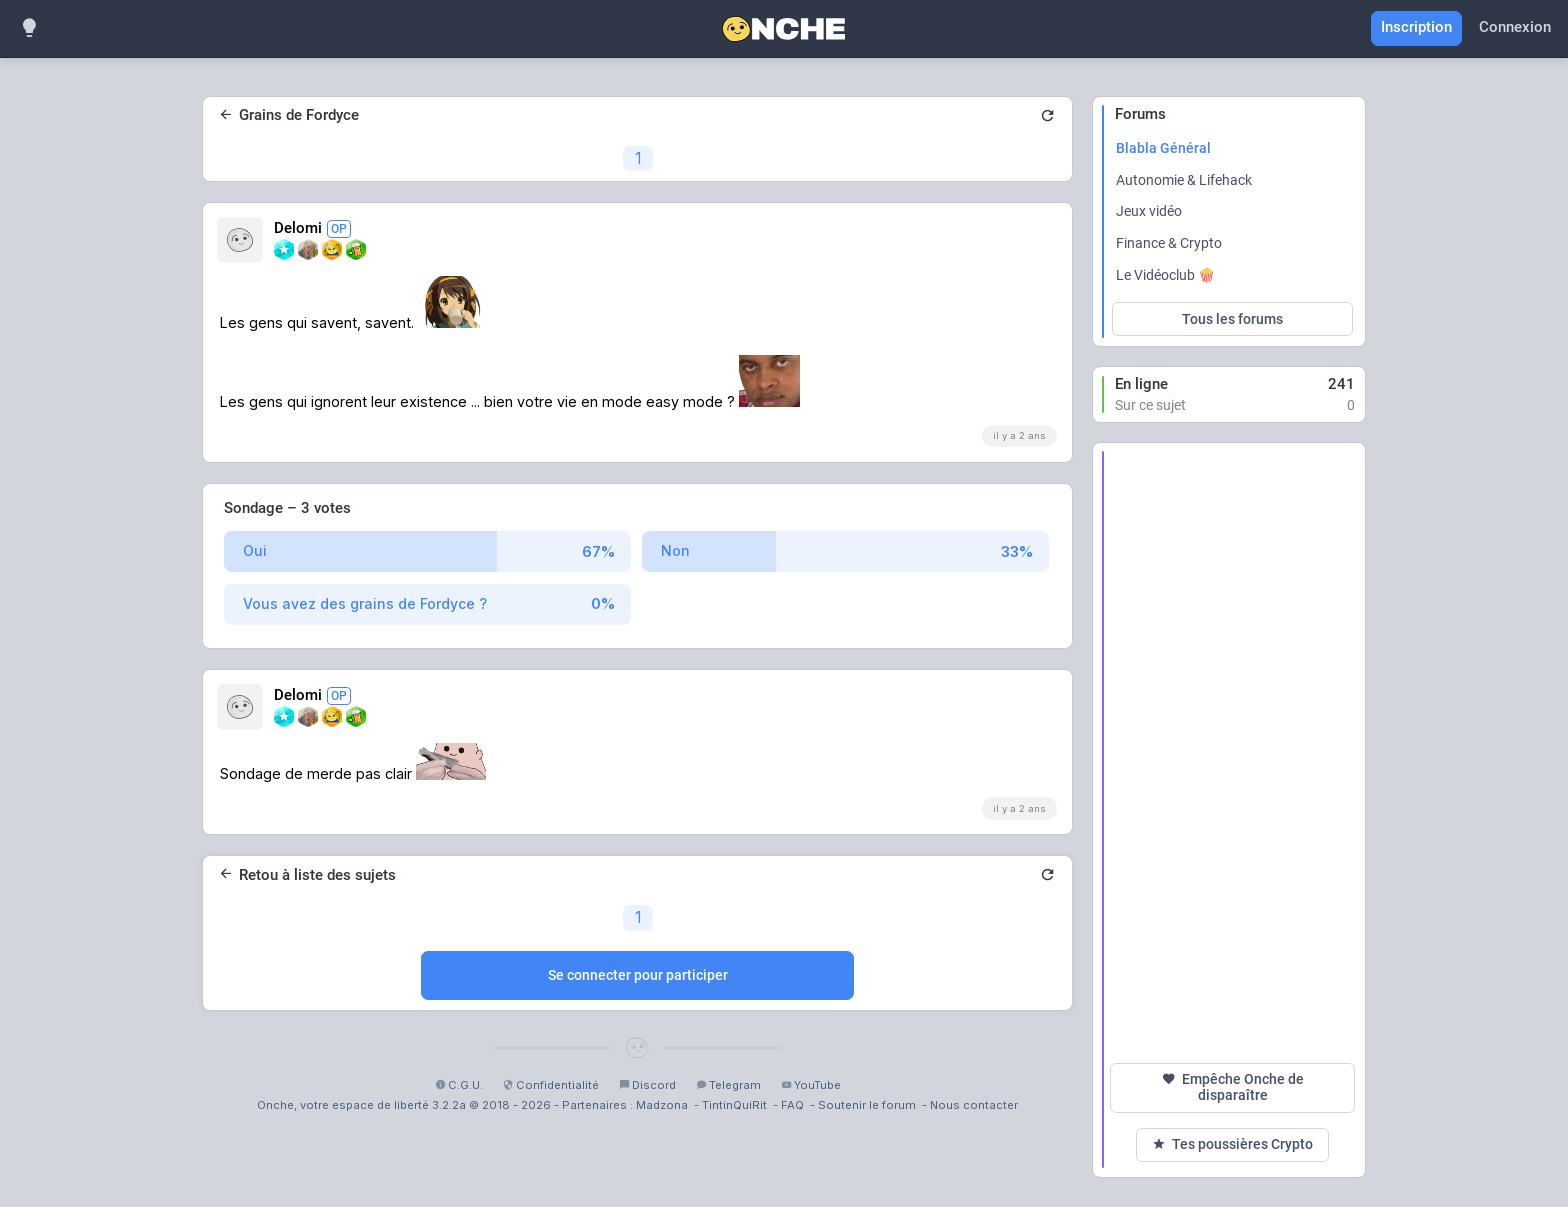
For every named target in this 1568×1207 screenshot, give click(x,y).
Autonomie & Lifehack (1184, 180)
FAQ (792, 1105)
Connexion (1515, 27)
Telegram (728, 1085)
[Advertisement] (1232, 753)
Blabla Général (1163, 148)
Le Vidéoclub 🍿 (1165, 275)
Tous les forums (1232, 319)
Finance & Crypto (1169, 243)
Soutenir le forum (867, 1105)
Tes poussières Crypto (1232, 1144)
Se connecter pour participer (638, 975)
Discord (647, 1085)
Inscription (1416, 27)
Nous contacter (974, 1105)
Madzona (662, 1105)
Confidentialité (551, 1085)
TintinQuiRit (734, 1105)
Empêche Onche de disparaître (1233, 1087)
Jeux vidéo (1149, 211)
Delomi (312, 229)
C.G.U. (459, 1085)
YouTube (811, 1085)
